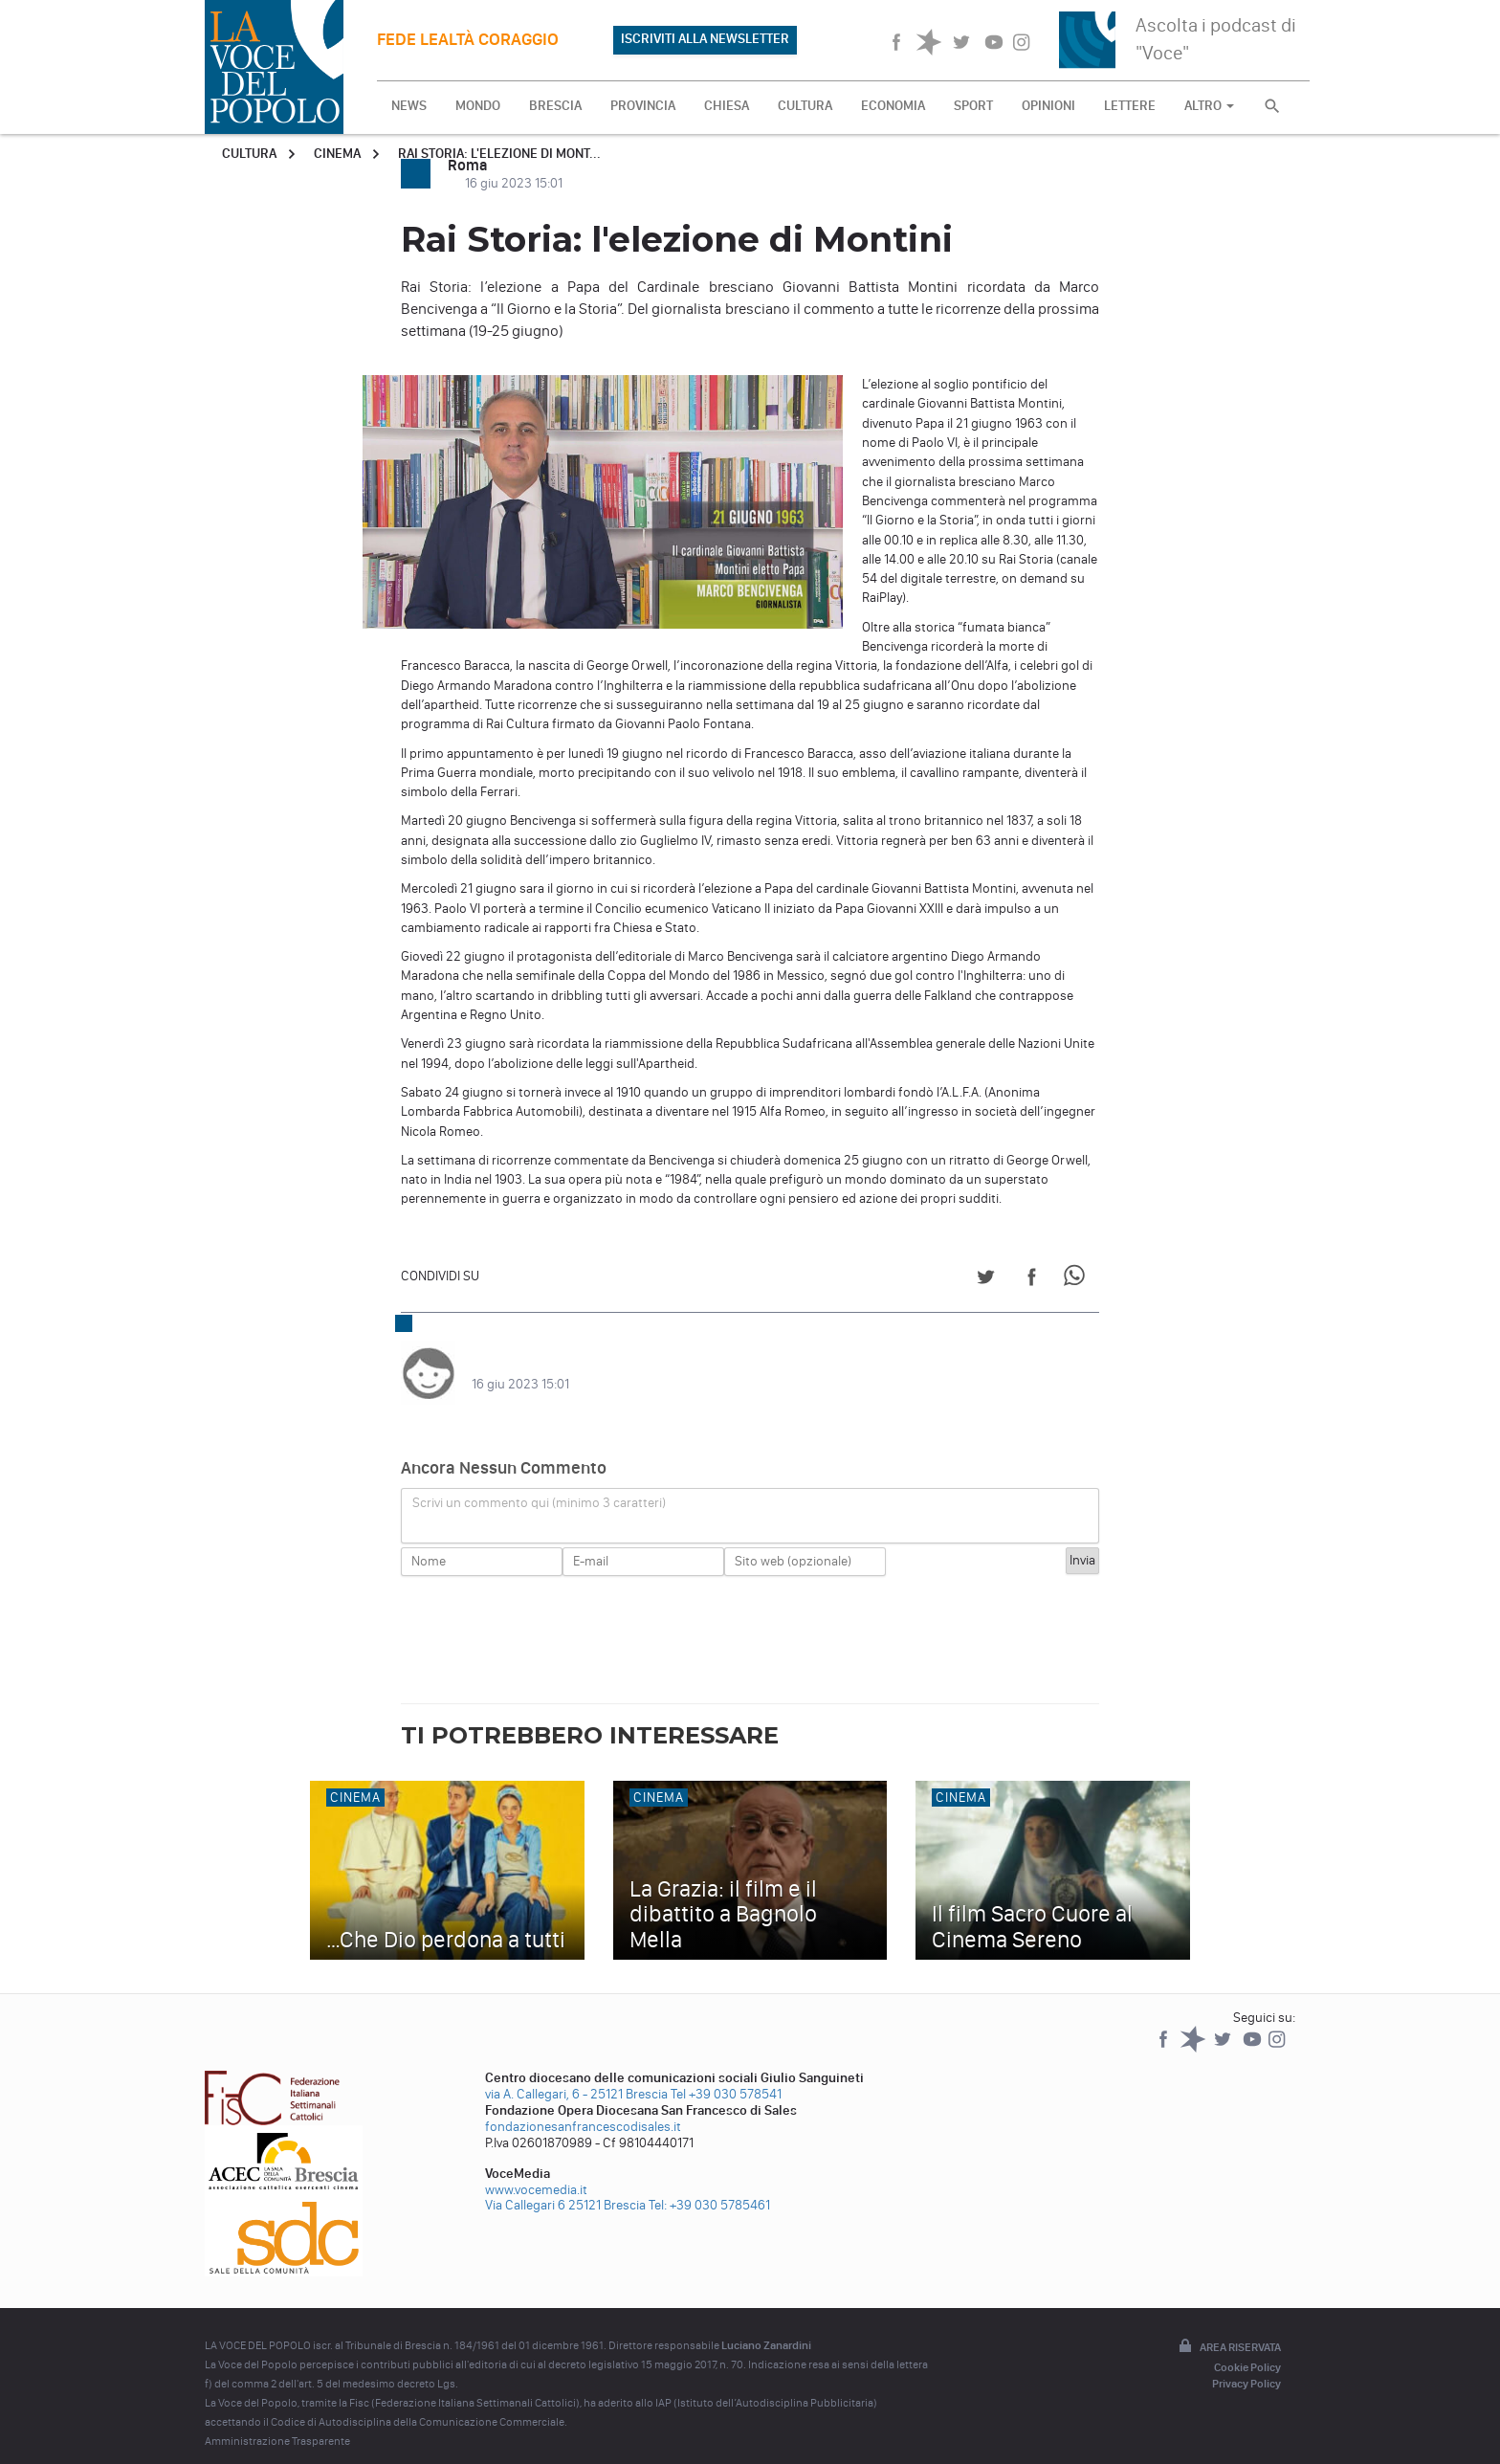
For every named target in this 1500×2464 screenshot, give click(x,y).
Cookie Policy (1247, 2348)
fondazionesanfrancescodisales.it (583, 2107)
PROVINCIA (642, 106)
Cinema (337, 153)
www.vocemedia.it (536, 2171)
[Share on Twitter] (985, 1279)
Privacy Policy (1246, 2364)
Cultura (249, 153)
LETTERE (1130, 106)
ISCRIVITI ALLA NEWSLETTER (705, 39)
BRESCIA (555, 106)
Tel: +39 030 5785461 (709, 2186)
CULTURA (805, 106)
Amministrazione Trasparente (277, 2422)
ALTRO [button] (1209, 106)
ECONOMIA (893, 106)
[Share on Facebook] (1031, 1279)
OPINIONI (1048, 106)
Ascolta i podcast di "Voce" (1216, 38)
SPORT (973, 106)
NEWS (409, 106)
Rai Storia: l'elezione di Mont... (499, 153)
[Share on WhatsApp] (1077, 1279)
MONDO (477, 106)
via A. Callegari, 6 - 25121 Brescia (576, 2075)
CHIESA (726, 106)
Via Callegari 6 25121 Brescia (565, 2186)
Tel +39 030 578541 (726, 2075)
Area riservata (1228, 2328)
